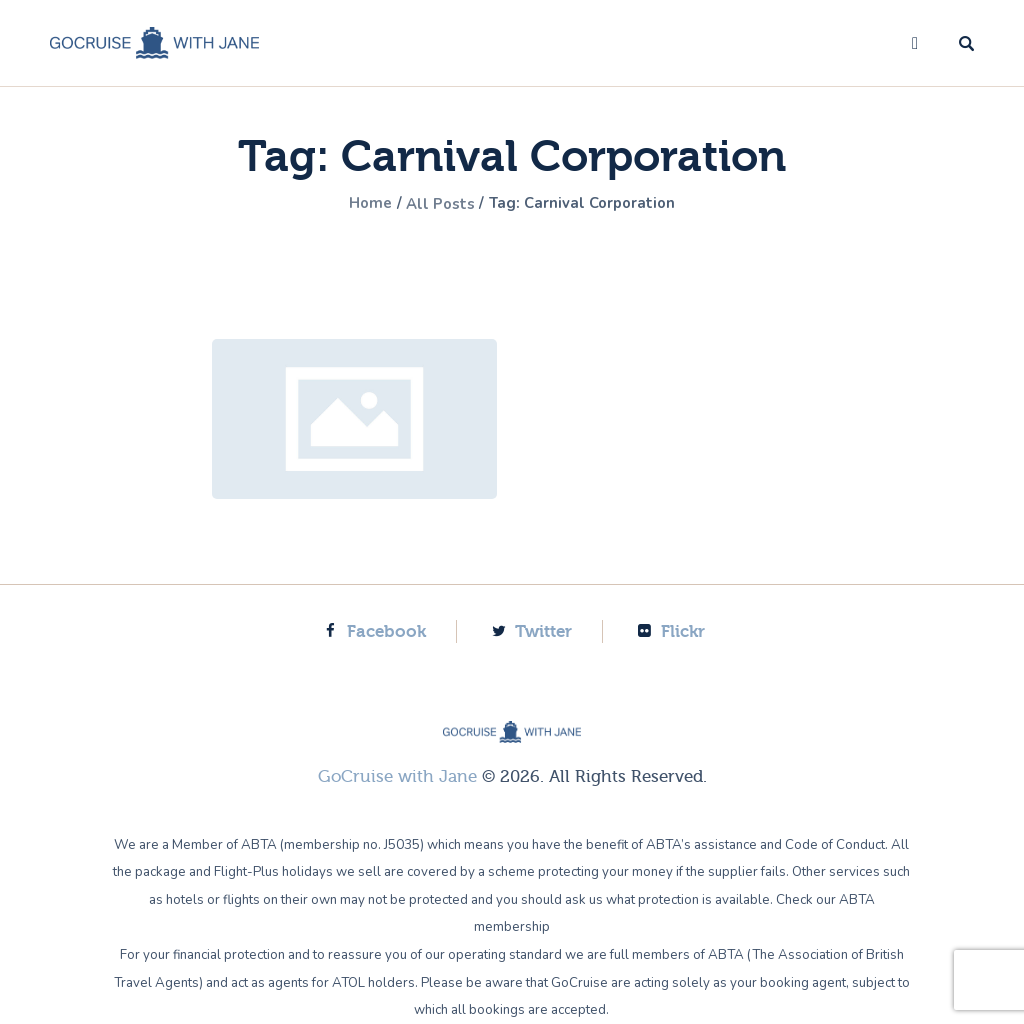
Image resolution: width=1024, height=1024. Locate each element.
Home (364, 204)
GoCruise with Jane (397, 776)
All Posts (439, 204)
